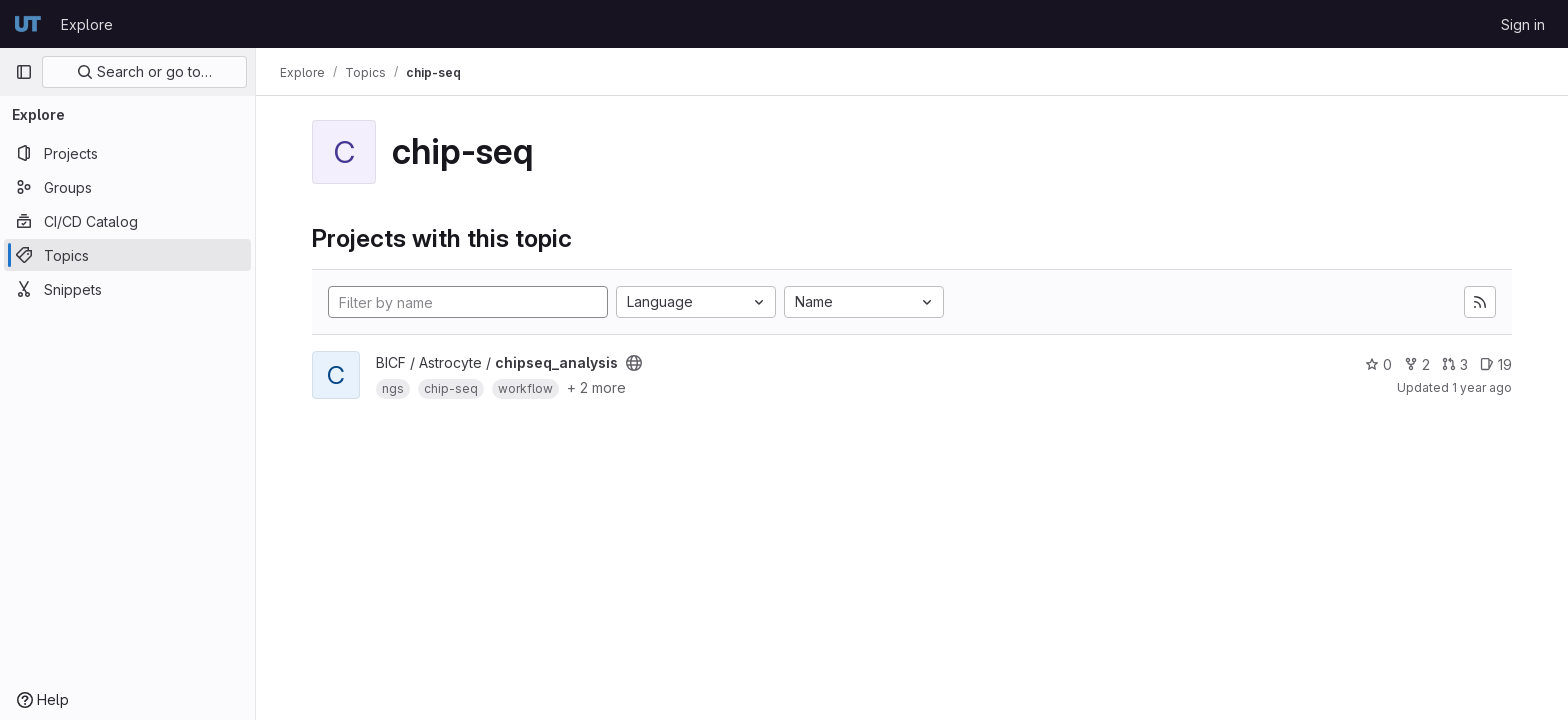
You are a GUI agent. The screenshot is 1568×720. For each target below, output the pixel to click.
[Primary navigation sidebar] (24, 72)
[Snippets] (127, 289)
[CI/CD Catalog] (127, 221)
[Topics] (127, 255)
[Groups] (127, 187)
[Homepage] (28, 24)
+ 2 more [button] (596, 387)
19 (1496, 364)
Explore (87, 24)
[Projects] (127, 153)
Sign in (1523, 24)
